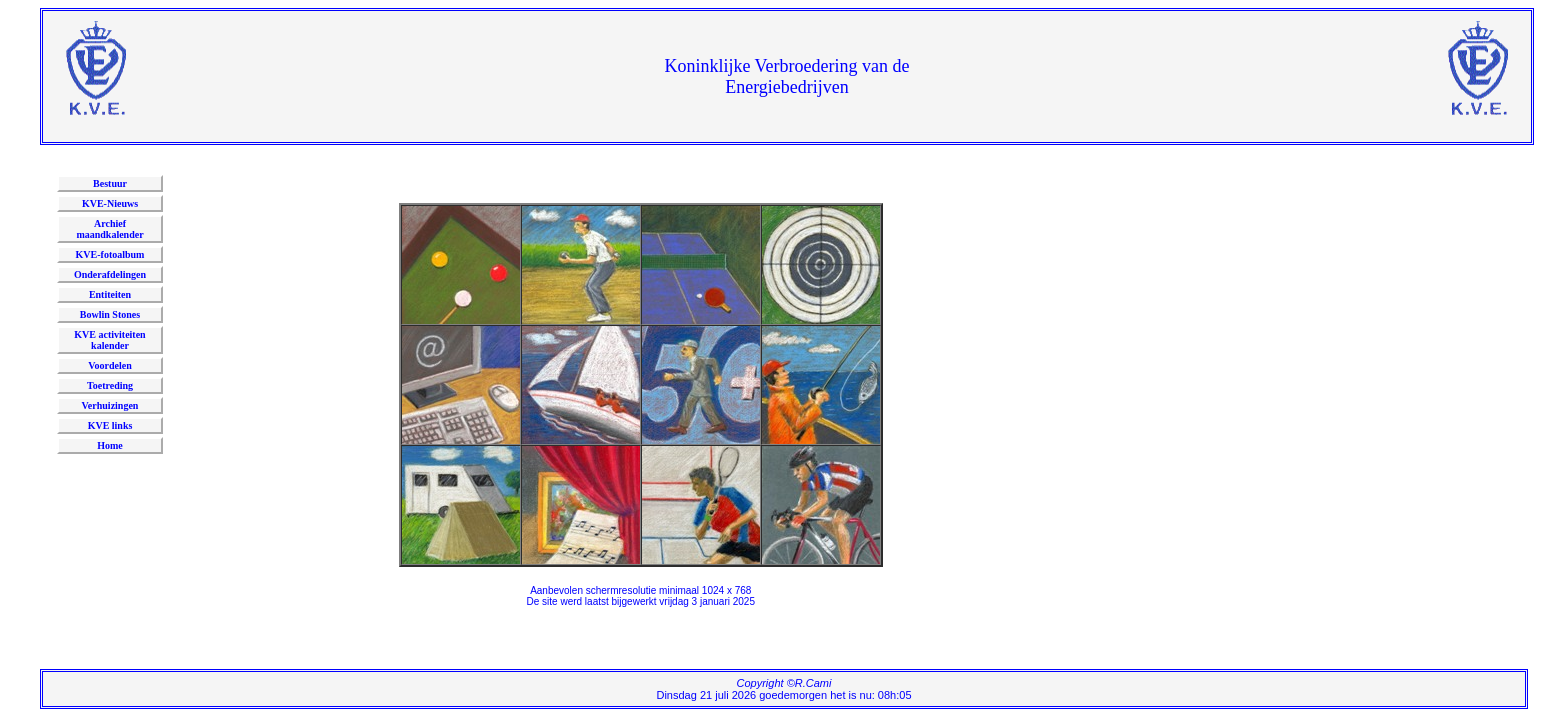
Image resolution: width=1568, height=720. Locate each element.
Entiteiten (110, 294)
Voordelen (110, 365)
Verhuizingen (110, 405)
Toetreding (110, 385)
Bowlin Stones (110, 314)
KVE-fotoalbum (110, 254)
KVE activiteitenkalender (109, 340)
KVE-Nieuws (110, 203)
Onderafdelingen (110, 274)
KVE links (110, 425)
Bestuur (110, 183)
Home (110, 445)
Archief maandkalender (109, 229)
